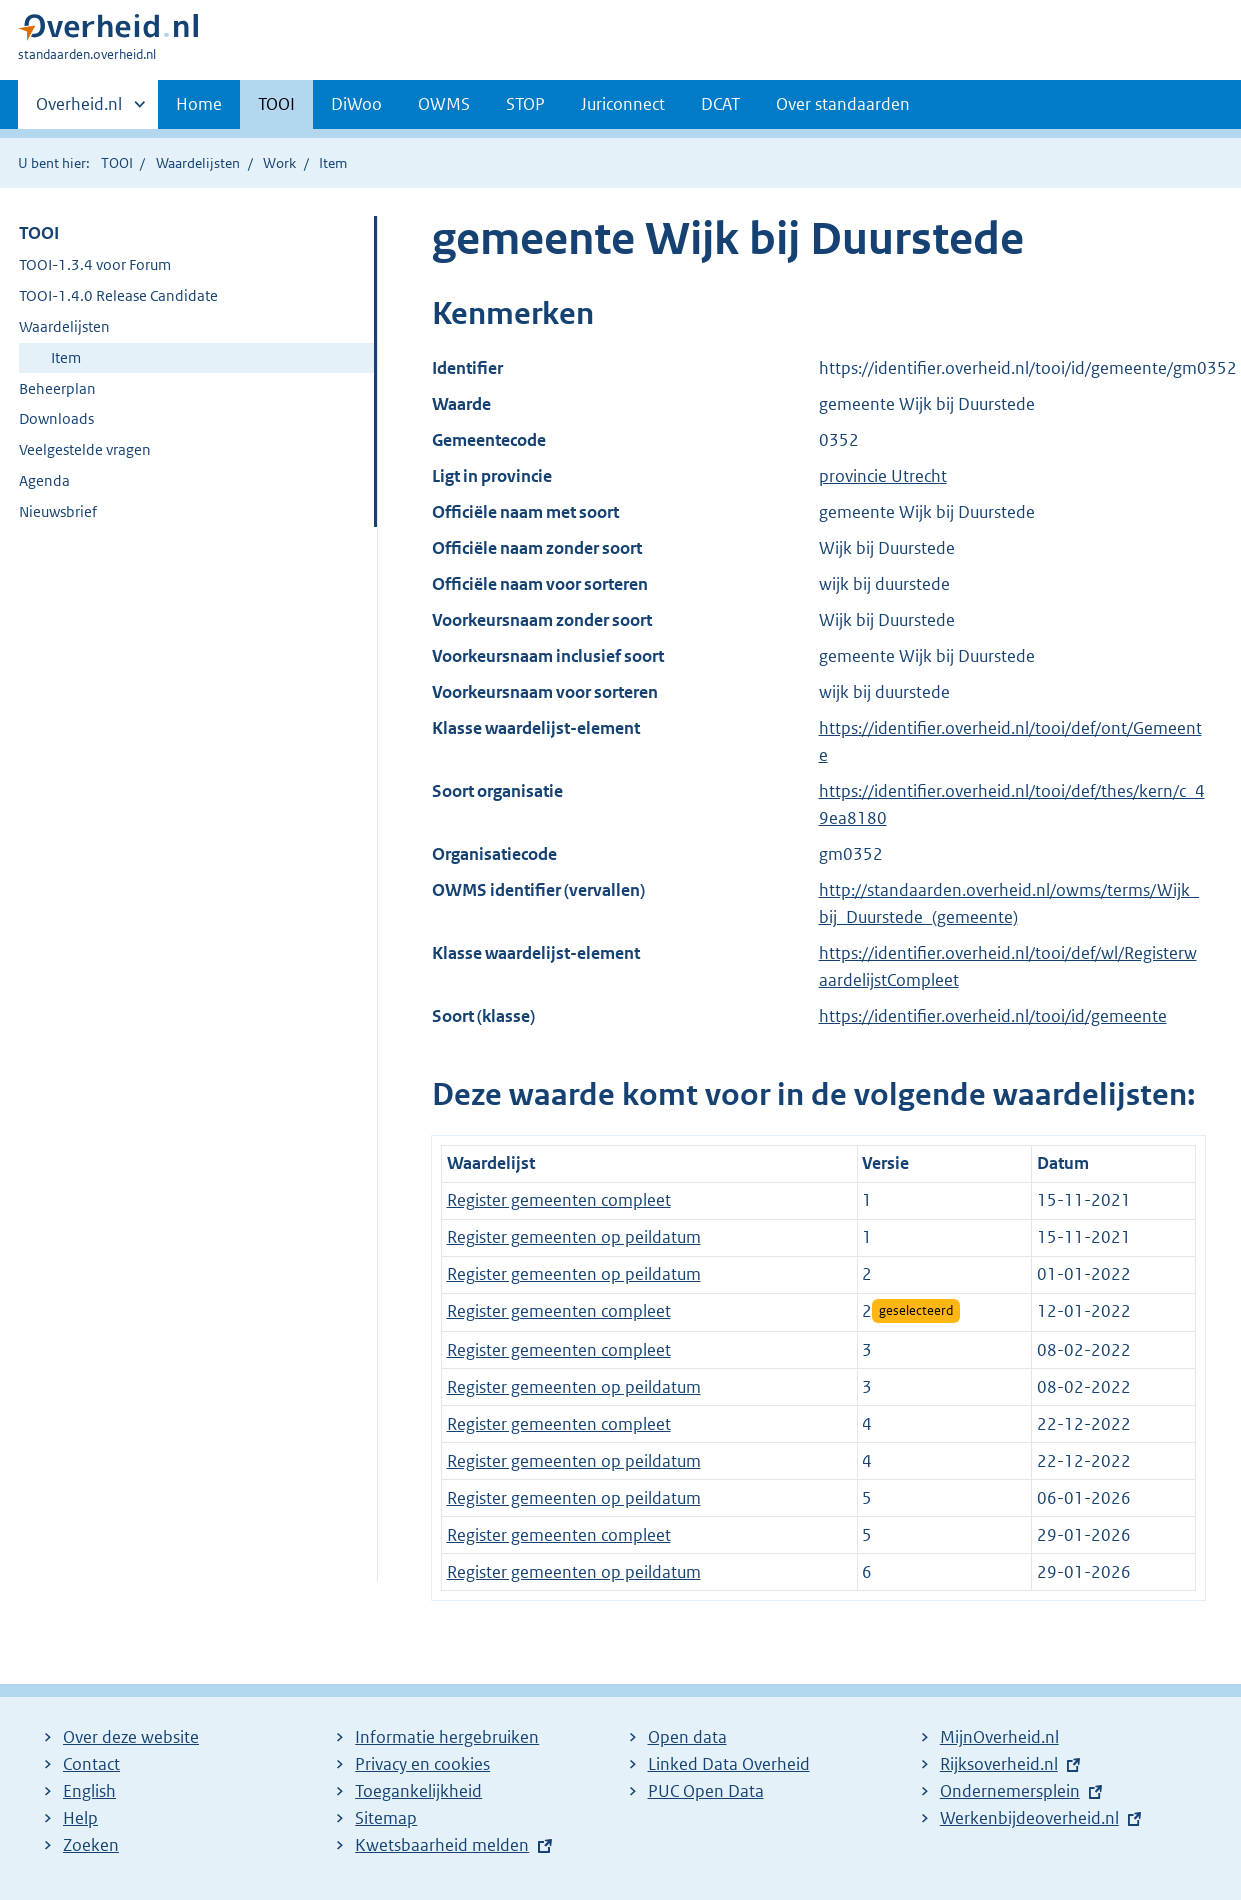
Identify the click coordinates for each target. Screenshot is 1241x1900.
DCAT (720, 104)
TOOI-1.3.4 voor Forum (95, 264)
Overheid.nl (79, 110)
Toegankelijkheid (418, 1791)
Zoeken (91, 1845)
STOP (525, 104)
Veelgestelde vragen (85, 449)
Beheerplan (57, 388)
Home (199, 104)
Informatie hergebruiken (447, 1737)
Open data (687, 1737)
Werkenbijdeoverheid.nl (1029, 1818)
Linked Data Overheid (729, 1764)
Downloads (56, 418)
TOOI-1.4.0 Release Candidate (118, 295)
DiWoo (356, 104)
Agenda (44, 480)
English (89, 1791)
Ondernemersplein (1010, 1791)
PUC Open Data (706, 1791)
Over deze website (131, 1737)
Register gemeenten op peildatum (574, 1237)
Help (80, 1818)
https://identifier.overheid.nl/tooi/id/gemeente (993, 1016)
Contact (91, 1764)
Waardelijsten (198, 163)
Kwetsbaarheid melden (442, 1845)
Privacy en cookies (422, 1764)
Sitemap (386, 1818)
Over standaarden (843, 104)
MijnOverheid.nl (999, 1737)
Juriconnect (623, 104)
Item (66, 357)
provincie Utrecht (883, 476)
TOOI (276, 104)
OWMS (444, 104)
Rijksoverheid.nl (999, 1764)
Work (279, 163)
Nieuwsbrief (58, 511)
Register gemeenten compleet (559, 1200)
